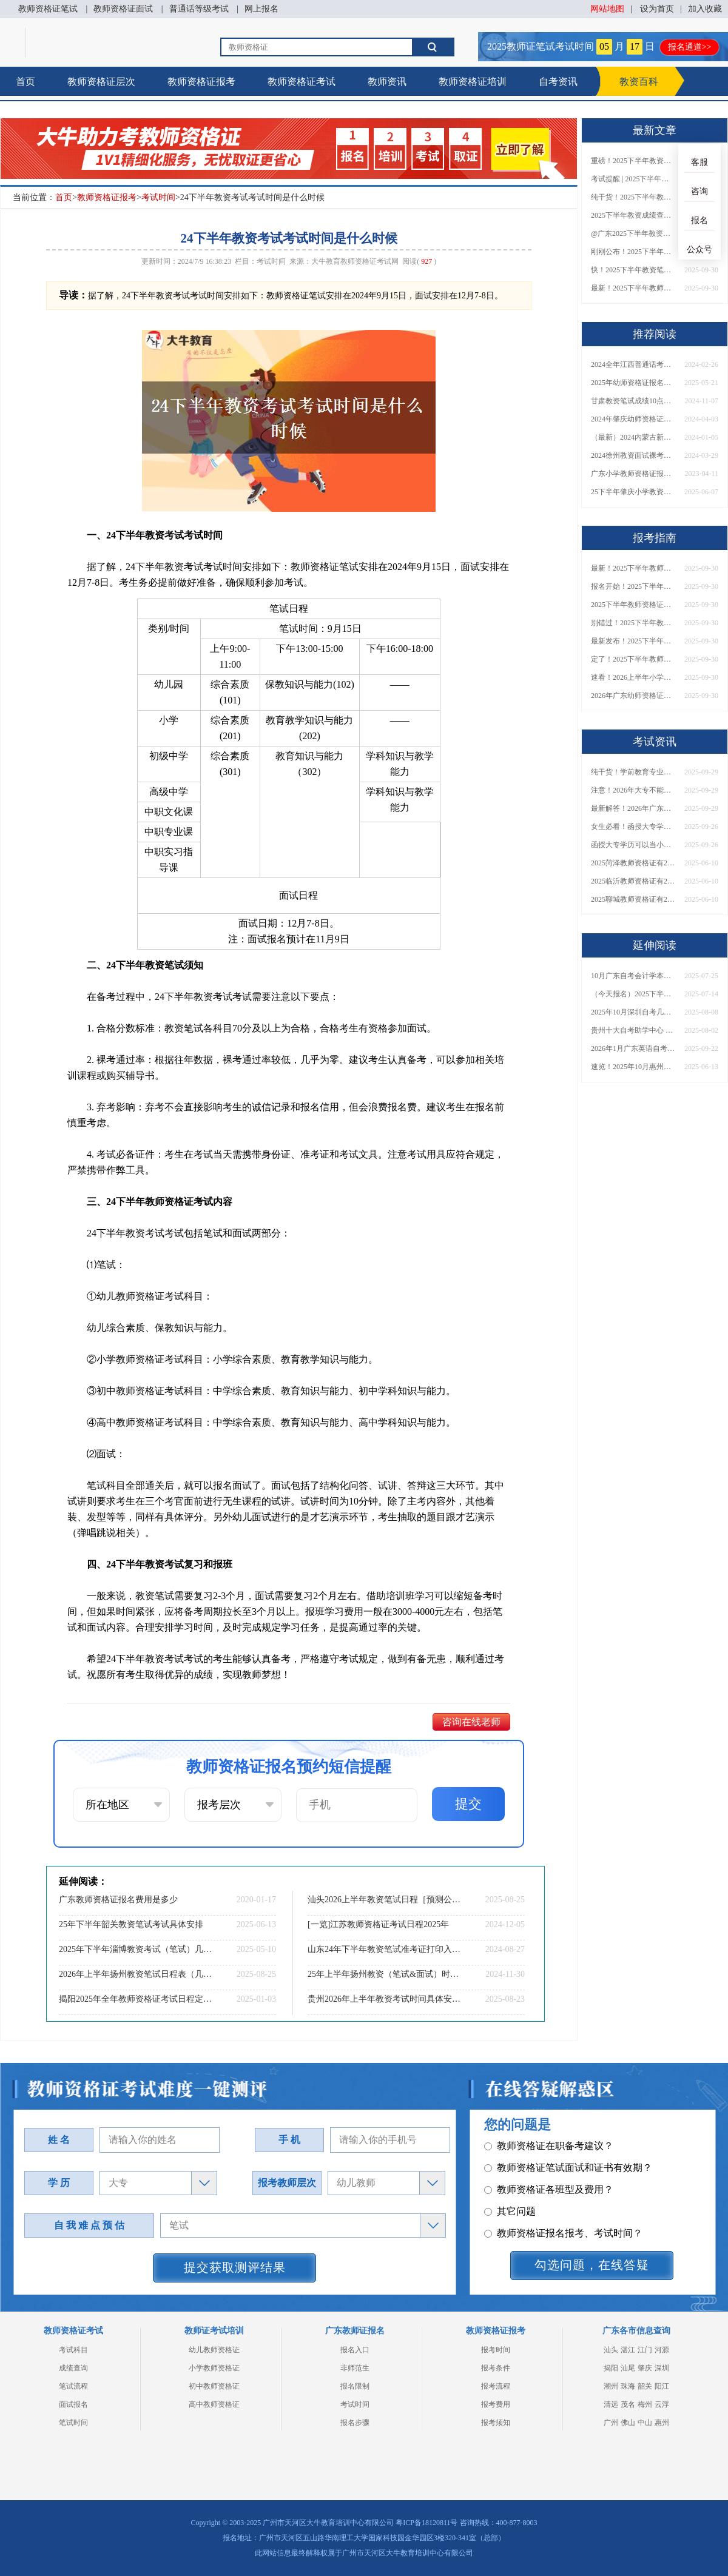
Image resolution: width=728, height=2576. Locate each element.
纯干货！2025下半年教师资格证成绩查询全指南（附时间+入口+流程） (633, 197)
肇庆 (645, 2368)
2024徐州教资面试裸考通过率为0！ (633, 455)
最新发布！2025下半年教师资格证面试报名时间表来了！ (633, 641)
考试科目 (73, 2350)
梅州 (645, 2404)
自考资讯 (558, 81)
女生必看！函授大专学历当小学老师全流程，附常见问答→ (633, 826)
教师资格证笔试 (48, 8)
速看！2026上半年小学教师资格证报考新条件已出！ (633, 677)
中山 (645, 2422)
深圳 (662, 2368)
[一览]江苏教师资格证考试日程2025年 (378, 1924)
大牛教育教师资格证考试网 (355, 261)
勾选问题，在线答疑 (591, 2265)
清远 (611, 2404)
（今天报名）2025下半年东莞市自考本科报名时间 (633, 994)
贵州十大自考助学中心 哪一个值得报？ (633, 1030)
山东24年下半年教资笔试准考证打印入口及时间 (385, 1949)
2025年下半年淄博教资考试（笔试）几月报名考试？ (136, 1949)
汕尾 (628, 2368)
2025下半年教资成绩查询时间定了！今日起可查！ (633, 215)
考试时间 (158, 197)
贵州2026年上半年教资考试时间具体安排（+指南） (385, 1999)
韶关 (645, 2386)
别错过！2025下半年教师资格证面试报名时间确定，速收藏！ (633, 623)
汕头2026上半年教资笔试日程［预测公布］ (385, 1899)
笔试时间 (73, 2422)
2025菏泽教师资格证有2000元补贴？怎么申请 (633, 863)
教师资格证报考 (201, 81)
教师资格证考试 (301, 81)
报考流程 (495, 2386)
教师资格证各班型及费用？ (548, 2147)
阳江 (662, 2386)
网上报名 (261, 8)
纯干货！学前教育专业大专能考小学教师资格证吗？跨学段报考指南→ (633, 772)
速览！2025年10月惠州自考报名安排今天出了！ (633, 1066)
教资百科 (638, 81)
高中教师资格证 (214, 2404)
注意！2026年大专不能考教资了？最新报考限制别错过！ (633, 790)
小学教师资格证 (214, 2368)
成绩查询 (73, 2368)
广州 (611, 2422)
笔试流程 (73, 2386)
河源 (662, 2350)
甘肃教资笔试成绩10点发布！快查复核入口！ (633, 401)
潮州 (611, 2386)
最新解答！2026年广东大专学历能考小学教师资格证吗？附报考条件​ (633, 808)
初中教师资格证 (214, 2386)
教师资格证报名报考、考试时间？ (563, 2190)
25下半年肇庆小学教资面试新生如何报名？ (633, 492)
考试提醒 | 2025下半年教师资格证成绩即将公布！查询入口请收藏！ (633, 179)
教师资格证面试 (123, 8)
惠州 (662, 2422)
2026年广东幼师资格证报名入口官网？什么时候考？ (633, 695)
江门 (645, 2350)
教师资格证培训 (473, 81)
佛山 (628, 2422)
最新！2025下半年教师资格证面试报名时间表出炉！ (633, 288)
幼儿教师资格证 (214, 2350)
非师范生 (354, 2368)
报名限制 (354, 2386)
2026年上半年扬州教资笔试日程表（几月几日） (136, 1974)
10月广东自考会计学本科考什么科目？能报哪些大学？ (633, 975)
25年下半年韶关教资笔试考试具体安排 (131, 1924)
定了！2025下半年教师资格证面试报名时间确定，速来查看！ (633, 659)
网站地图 (607, 8)
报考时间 (495, 2350)
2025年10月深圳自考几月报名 (633, 1012)
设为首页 (657, 8)
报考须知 (495, 2422)
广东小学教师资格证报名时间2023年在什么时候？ (633, 473)
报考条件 (495, 2368)
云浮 (662, 2404)
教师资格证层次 (101, 81)
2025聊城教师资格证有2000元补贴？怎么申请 (633, 899)
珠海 (628, 2386)
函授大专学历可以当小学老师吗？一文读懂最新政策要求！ (633, 844)
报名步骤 (354, 2422)
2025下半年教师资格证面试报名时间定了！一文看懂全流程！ (633, 604)
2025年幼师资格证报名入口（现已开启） (633, 382)
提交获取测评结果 (235, 2267)
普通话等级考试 (199, 8)
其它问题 (510, 2169)
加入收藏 (705, 8)
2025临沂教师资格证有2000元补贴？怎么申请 (633, 881)
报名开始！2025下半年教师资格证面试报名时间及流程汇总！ (633, 586)
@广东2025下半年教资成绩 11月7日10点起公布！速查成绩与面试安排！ (633, 233)
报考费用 (495, 2404)
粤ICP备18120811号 (426, 2522)
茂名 (628, 2404)
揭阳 (611, 2368)
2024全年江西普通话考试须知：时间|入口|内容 (633, 364)
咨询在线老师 (471, 1722)
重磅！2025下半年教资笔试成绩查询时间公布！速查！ (633, 160)
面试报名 (73, 2404)
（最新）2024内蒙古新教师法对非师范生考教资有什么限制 (633, 437)
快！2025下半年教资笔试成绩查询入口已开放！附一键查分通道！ (633, 270)
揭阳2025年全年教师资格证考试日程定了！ (136, 1999)
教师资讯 (387, 81)
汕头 (611, 2350)
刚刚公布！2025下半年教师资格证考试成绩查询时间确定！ (633, 251)
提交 (468, 1803)
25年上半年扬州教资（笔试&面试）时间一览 (385, 1974)
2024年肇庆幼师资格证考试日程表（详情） (633, 419)
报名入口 (354, 2350)
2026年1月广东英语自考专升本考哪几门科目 (633, 1048)
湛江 (628, 2350)
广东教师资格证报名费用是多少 (118, 1899)
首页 (25, 81)
